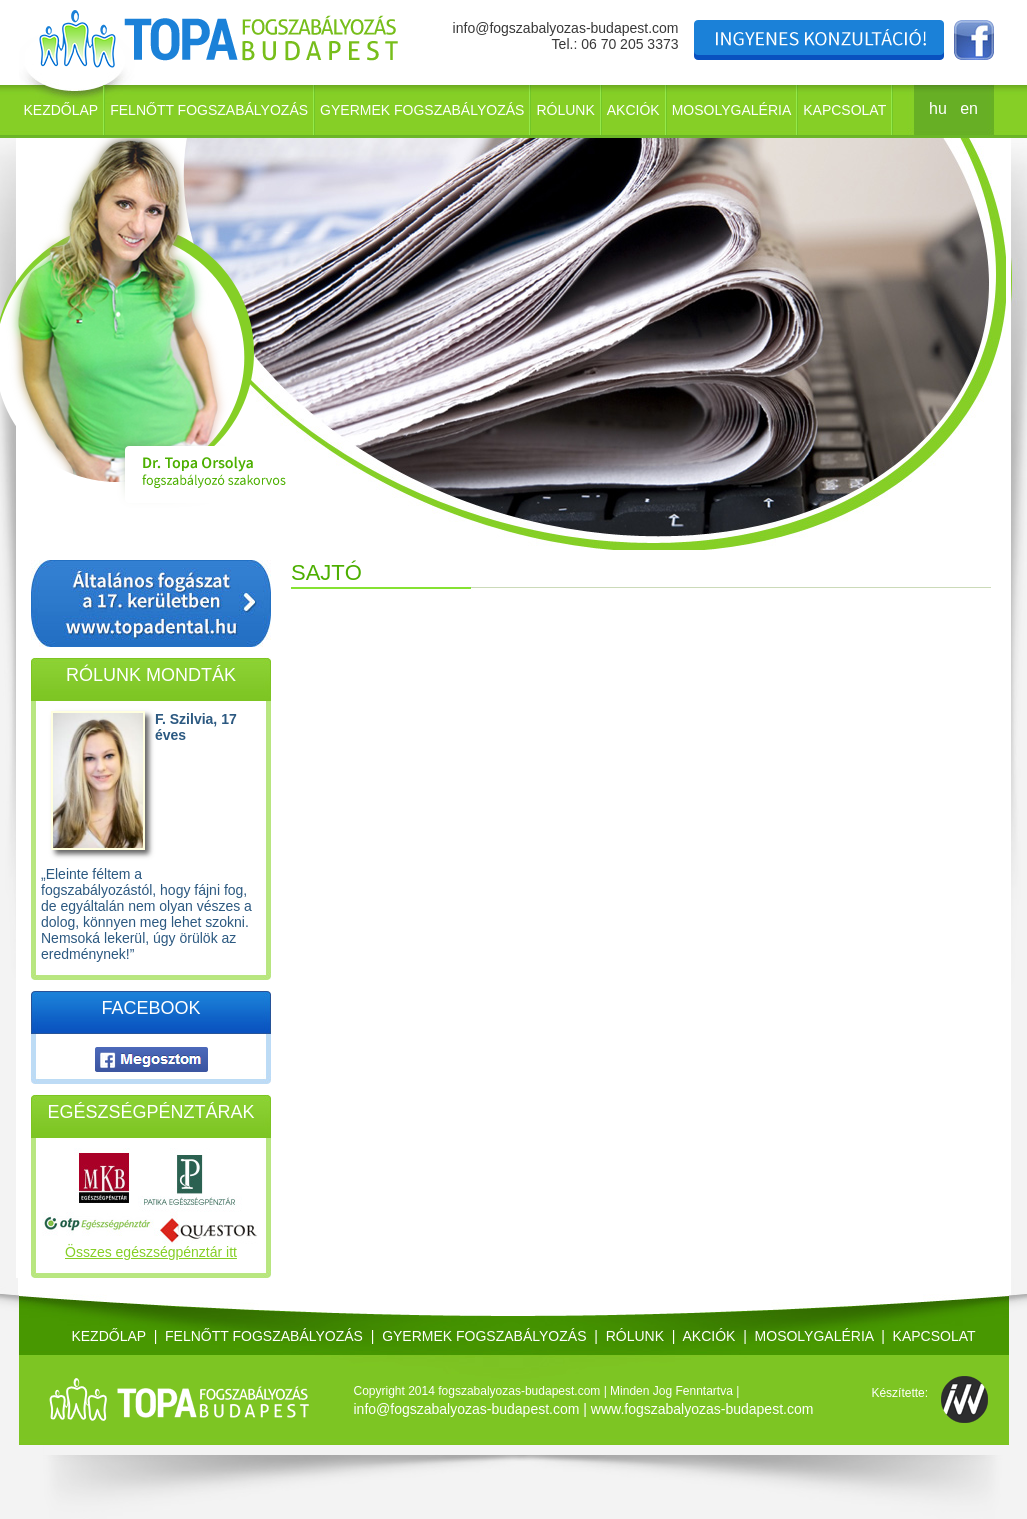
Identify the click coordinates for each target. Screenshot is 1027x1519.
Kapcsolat (844, 110)
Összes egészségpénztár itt (151, 1252)
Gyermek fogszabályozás (422, 110)
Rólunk (565, 110)
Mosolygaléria (732, 110)
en (969, 108)
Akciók (633, 110)
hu (938, 108)
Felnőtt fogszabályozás (209, 110)
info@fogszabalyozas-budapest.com (566, 28)
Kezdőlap (61, 110)
